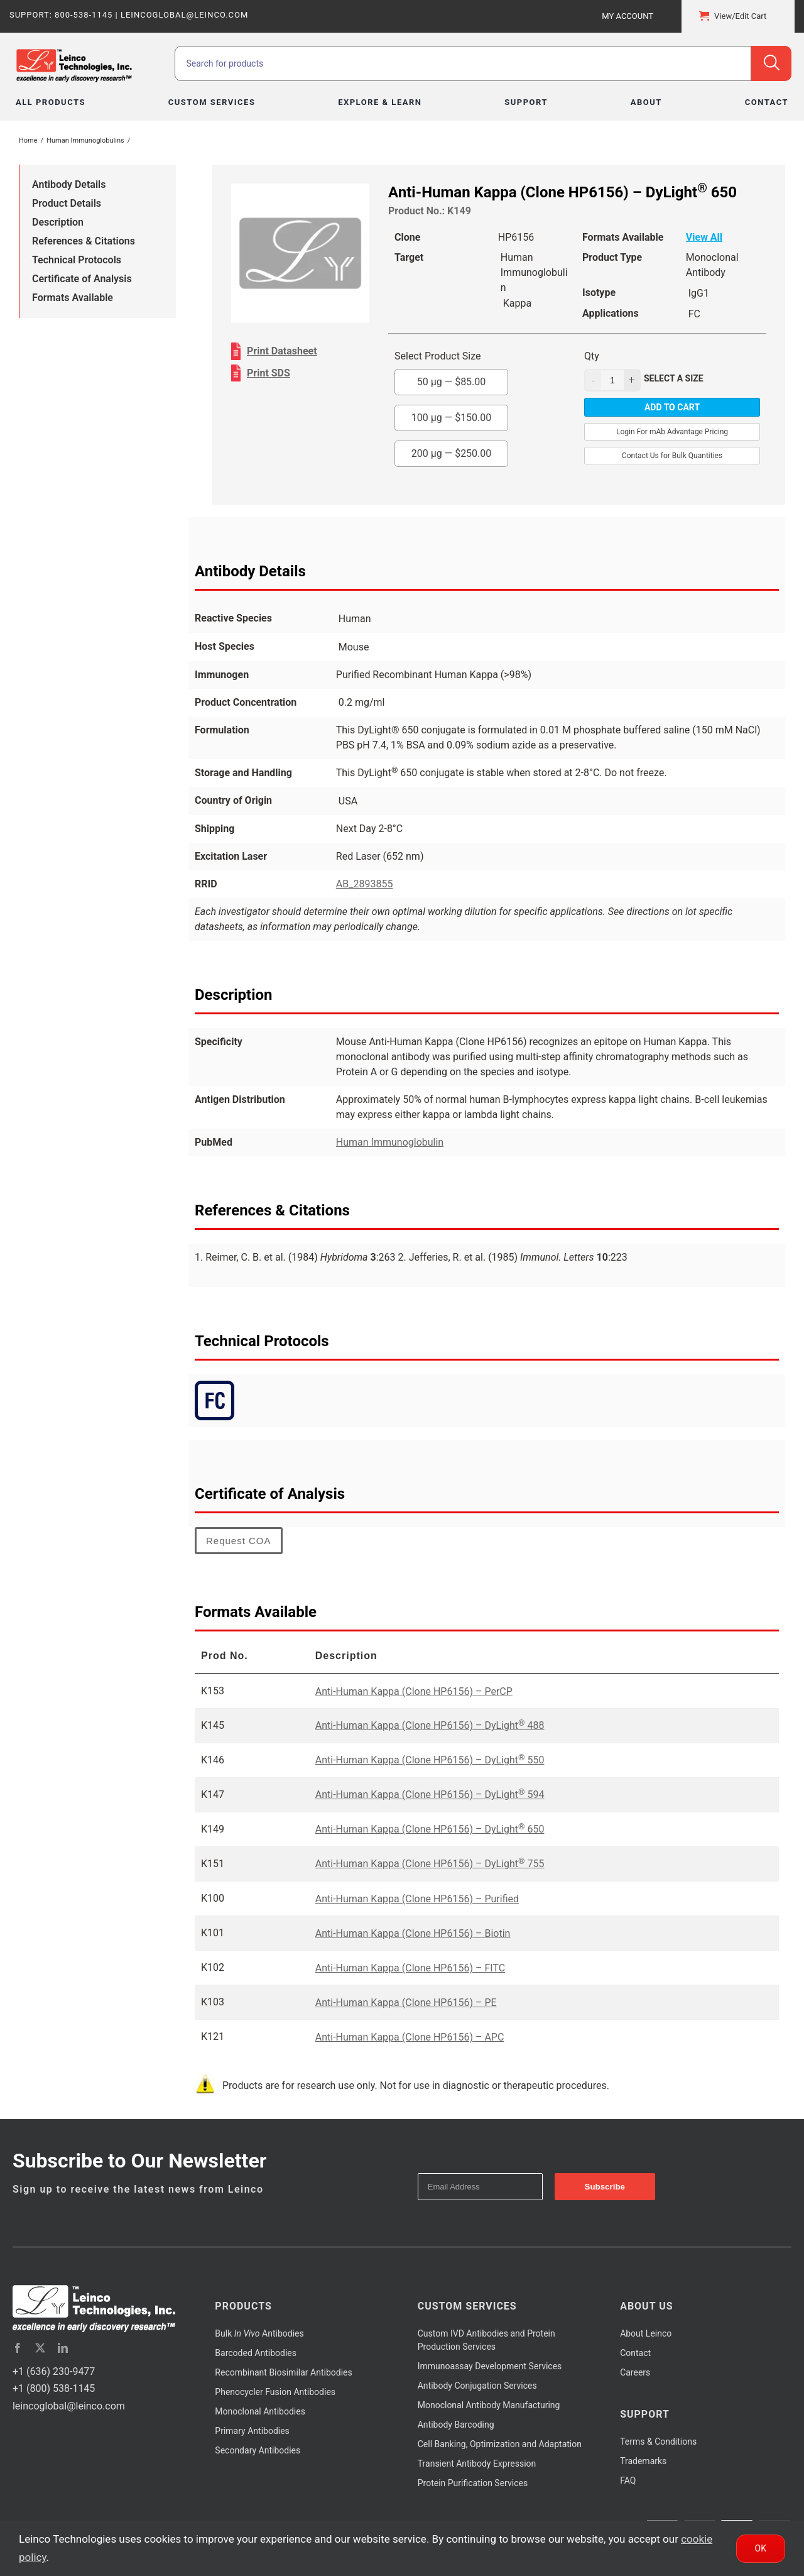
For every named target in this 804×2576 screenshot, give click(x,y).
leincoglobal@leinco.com (69, 2406)
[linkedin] (63, 2348)
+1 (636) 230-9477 (54, 2371)
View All (704, 237)
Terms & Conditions (658, 2441)
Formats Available (72, 298)
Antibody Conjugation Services (477, 2386)
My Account (627, 16)
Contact (635, 2353)
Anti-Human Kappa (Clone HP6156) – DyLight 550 (430, 1760)
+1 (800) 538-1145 (54, 2388)
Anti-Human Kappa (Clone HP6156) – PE (406, 2003)
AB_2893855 (364, 884)
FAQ (628, 2480)
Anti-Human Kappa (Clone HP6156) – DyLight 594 (430, 1794)
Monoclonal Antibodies (260, 2411)
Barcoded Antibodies (255, 2353)
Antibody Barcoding (456, 2425)
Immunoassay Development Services (490, 2366)
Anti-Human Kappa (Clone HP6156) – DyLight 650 (430, 1829)
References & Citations (83, 241)
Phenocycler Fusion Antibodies (275, 2392)
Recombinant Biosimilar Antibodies (283, 2372)
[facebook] (18, 2348)
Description (58, 222)
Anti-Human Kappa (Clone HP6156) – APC (409, 2037)
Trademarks (643, 2461)
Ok (760, 2548)
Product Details (66, 203)
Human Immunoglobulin (389, 1142)
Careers (635, 2372)
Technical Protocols (76, 260)
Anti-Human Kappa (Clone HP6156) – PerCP (414, 1691)
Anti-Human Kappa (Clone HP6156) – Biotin (413, 1933)
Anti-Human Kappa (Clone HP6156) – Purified (417, 1899)
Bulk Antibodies (259, 2333)
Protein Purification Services (473, 2483)
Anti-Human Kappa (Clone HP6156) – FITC (410, 1968)
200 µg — (451, 453)
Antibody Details (69, 184)
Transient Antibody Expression (477, 2463)
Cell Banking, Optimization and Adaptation (500, 2444)
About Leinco (645, 2333)
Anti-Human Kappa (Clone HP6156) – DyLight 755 (430, 1864)
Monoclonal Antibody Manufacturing (489, 2405)
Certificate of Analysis (82, 279)
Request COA (238, 1540)
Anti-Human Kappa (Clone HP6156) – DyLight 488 (430, 1725)
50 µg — (451, 382)
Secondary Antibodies (257, 2450)
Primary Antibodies (252, 2431)
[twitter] (40, 2348)
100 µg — (451, 418)
